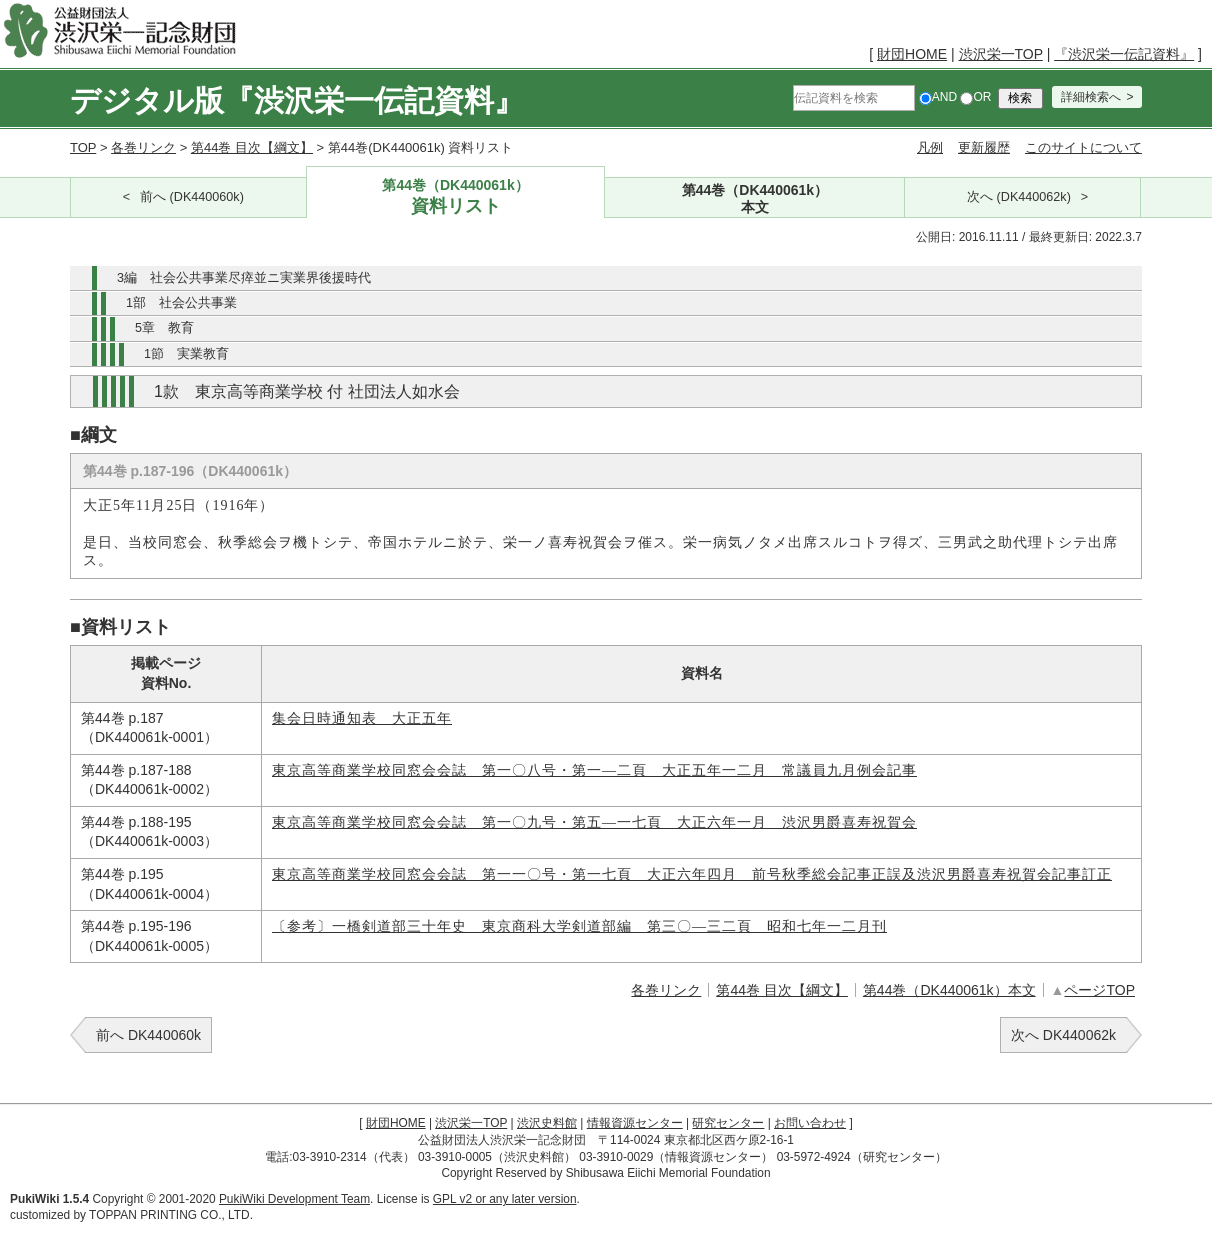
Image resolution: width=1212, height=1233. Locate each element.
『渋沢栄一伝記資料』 (1124, 54)
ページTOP (1099, 990)
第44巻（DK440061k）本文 (949, 990)
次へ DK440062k (1063, 1035)
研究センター (728, 1123)
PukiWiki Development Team (294, 1199)
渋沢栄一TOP (1001, 54)
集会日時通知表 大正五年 (362, 718)
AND (938, 97)
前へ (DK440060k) (192, 197)
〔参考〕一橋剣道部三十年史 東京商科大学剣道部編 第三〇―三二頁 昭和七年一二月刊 (579, 926)
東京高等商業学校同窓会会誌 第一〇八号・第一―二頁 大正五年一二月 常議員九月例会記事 (594, 770)
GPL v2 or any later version (505, 1199)
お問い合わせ (810, 1123)
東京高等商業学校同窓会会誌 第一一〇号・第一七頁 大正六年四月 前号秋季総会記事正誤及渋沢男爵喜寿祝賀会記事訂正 (692, 874)
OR (975, 97)
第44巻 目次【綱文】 (252, 147)
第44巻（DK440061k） (456, 197)
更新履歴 (984, 147)
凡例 (930, 147)
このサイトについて (1083, 147)
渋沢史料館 (547, 1123)
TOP (83, 147)
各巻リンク (143, 147)
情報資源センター (635, 1123)
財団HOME (912, 54)
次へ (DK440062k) (1019, 197)
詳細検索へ (1091, 97)
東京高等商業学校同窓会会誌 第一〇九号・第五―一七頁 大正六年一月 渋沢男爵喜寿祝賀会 (594, 822)
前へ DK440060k (148, 1035)
